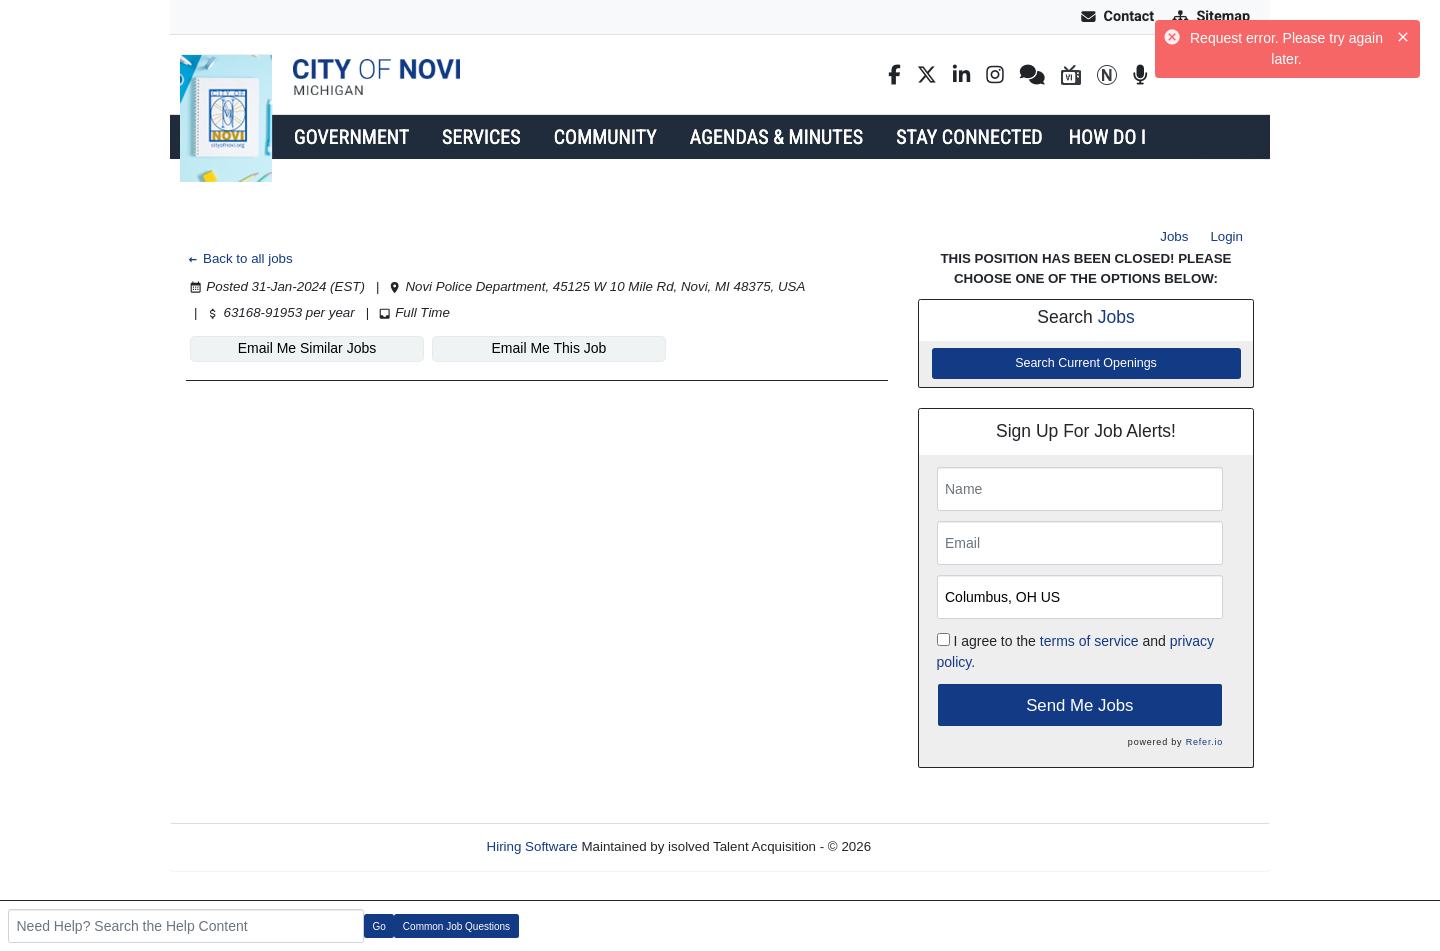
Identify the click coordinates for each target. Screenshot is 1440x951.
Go (379, 926)
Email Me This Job (549, 348)
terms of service (1089, 641)
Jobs (1174, 236)
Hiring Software (532, 846)
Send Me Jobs (1079, 705)
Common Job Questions (456, 926)
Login (1226, 236)
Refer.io (1204, 742)
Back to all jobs (239, 258)
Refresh (930, 846)
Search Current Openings (1086, 363)
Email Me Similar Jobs (307, 348)
